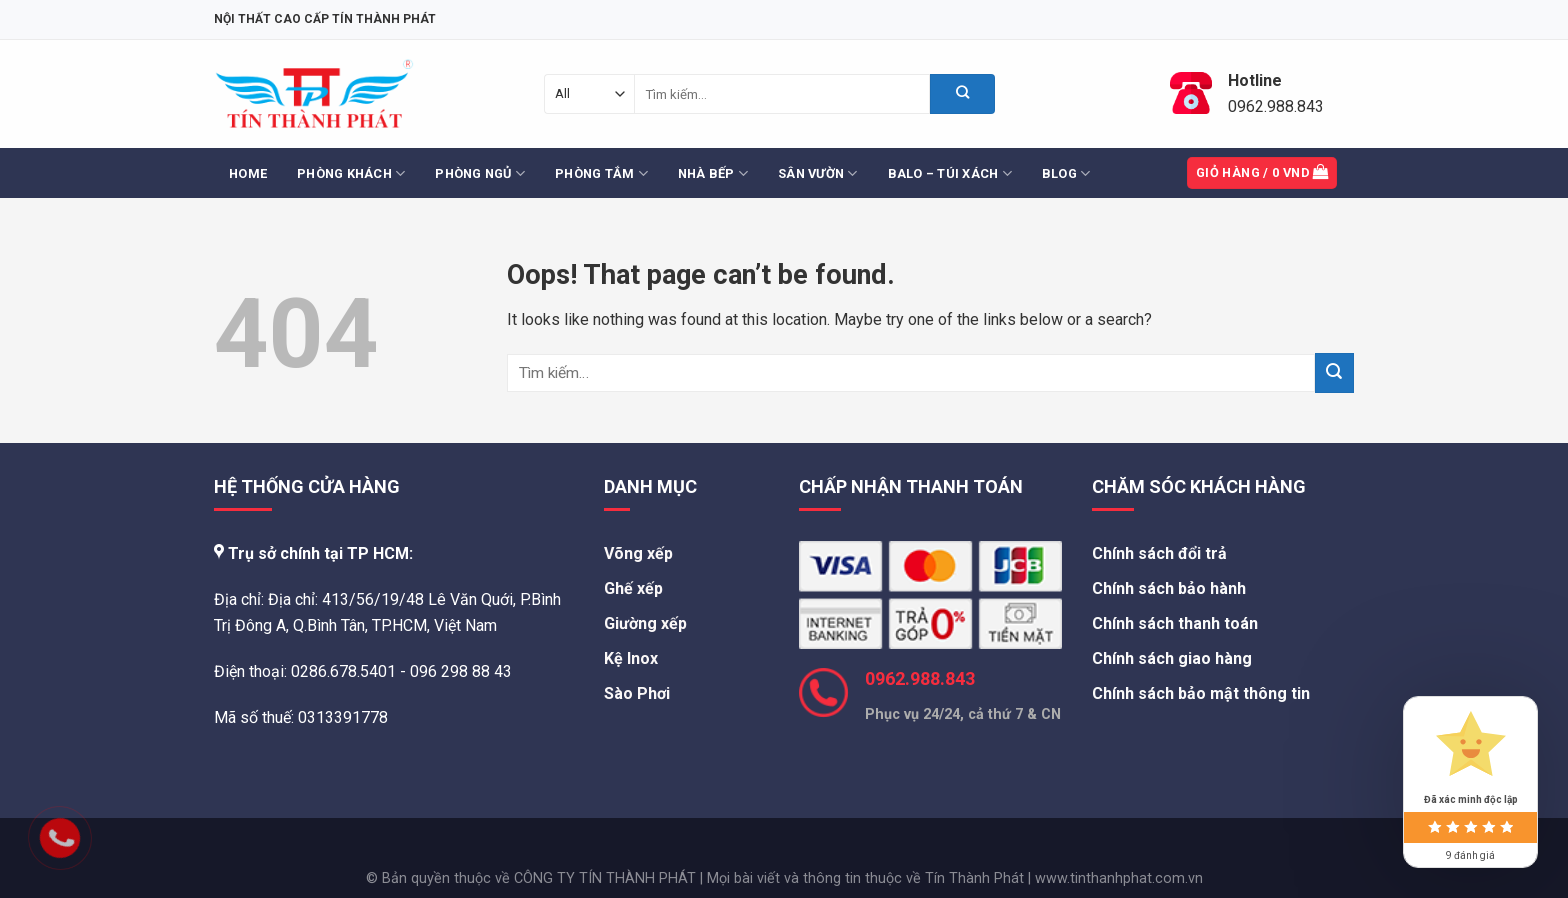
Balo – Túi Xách (950, 173)
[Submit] (962, 94)
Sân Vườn (818, 173)
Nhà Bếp (713, 173)
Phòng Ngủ (480, 173)
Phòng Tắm (601, 173)
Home (248, 173)
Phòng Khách (351, 173)
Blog (1066, 173)
